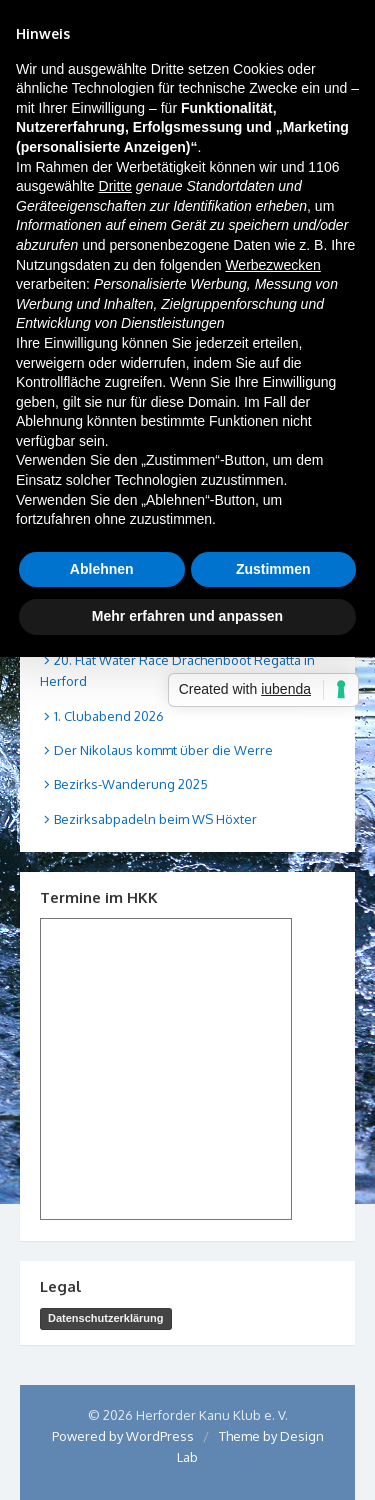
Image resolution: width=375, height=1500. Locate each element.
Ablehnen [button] (102, 569)
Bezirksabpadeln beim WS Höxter (155, 819)
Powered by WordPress (123, 1436)
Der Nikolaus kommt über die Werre (163, 750)
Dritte (115, 186)
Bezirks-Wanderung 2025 (131, 784)
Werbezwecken (272, 265)
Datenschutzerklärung (106, 1318)
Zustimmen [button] (273, 569)
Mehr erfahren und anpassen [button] (187, 616)
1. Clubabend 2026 (109, 716)
